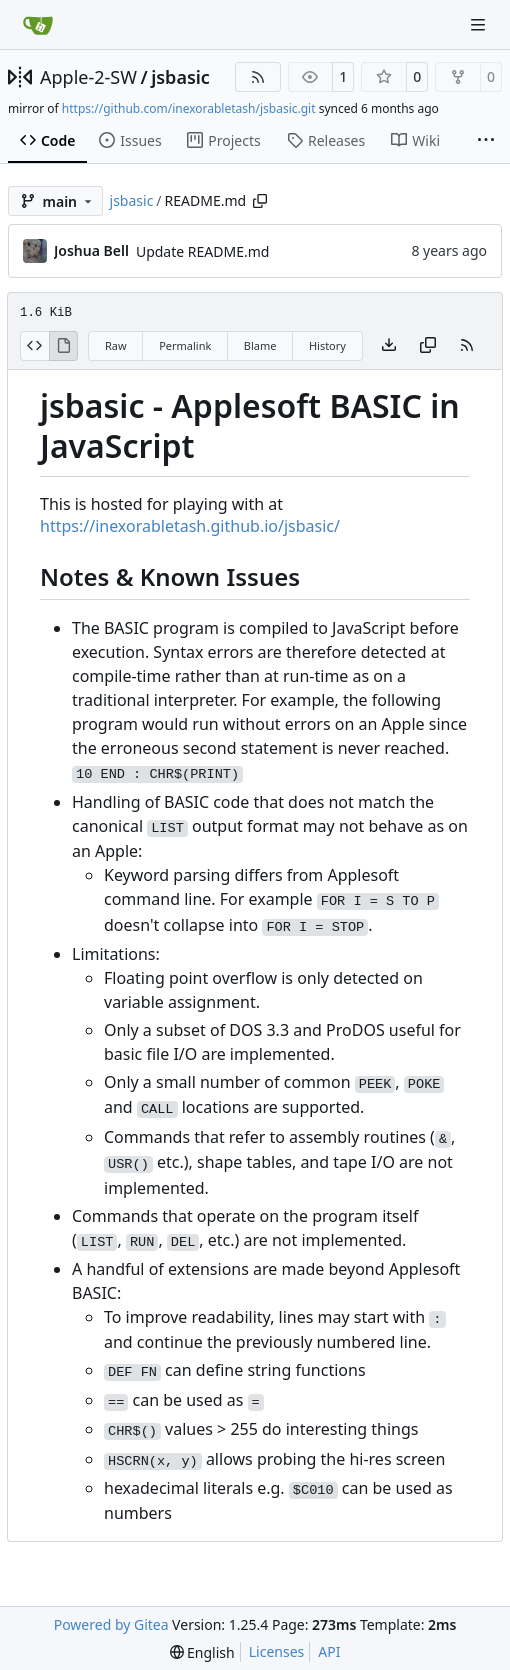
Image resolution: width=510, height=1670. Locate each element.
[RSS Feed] (258, 77)
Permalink (185, 345)
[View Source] (34, 346)
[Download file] (389, 346)
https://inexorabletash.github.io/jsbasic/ (190, 526)
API (329, 1651)
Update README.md (203, 251)
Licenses (277, 1651)
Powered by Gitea (111, 1624)
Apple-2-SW (88, 77)
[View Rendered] (64, 346)
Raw (116, 345)
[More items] (486, 141)
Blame (260, 345)
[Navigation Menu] (480, 24)
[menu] (202, 1652)
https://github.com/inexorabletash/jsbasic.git (189, 108)
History (327, 345)
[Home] (38, 25)
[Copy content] (428, 346)
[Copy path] (260, 201)
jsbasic (180, 77)
